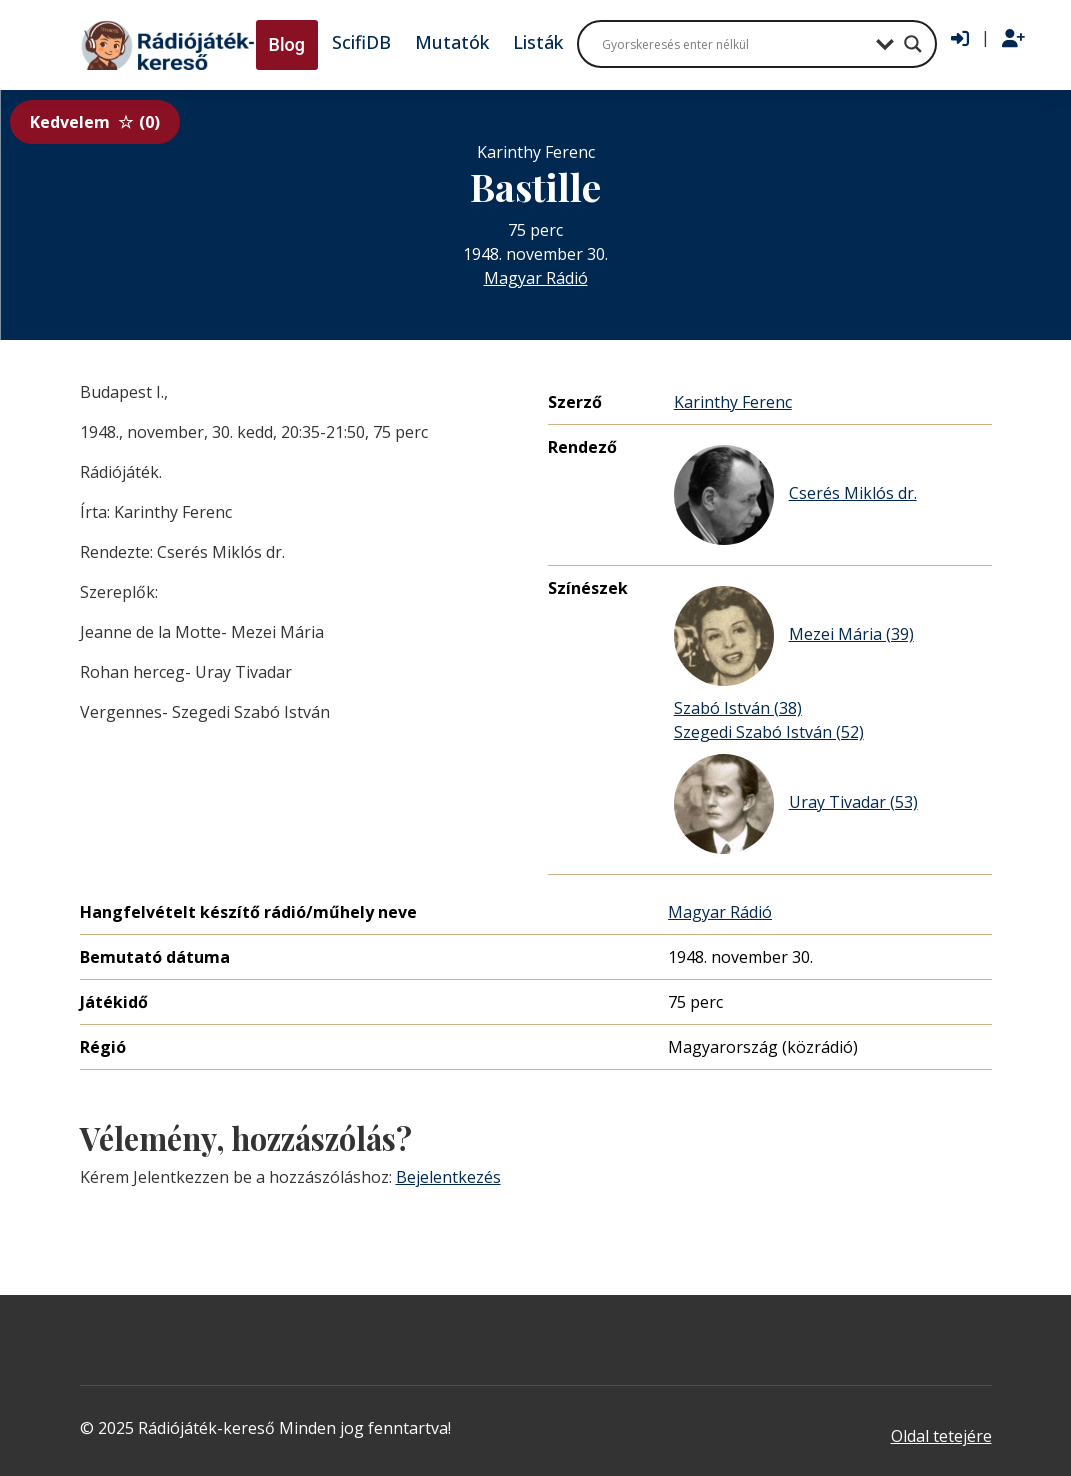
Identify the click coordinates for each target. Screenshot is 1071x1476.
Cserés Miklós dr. (795, 495)
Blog (287, 44)
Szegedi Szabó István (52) (769, 732)
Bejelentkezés (448, 1177)
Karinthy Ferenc (733, 402)
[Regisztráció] (1013, 39)
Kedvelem (95, 122)
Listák (538, 42)
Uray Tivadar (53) (796, 804)
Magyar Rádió (536, 278)
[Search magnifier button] (913, 44)
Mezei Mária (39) (794, 636)
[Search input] (734, 44)
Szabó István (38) (738, 708)
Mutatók (452, 42)
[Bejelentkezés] (960, 39)
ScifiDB (361, 42)
